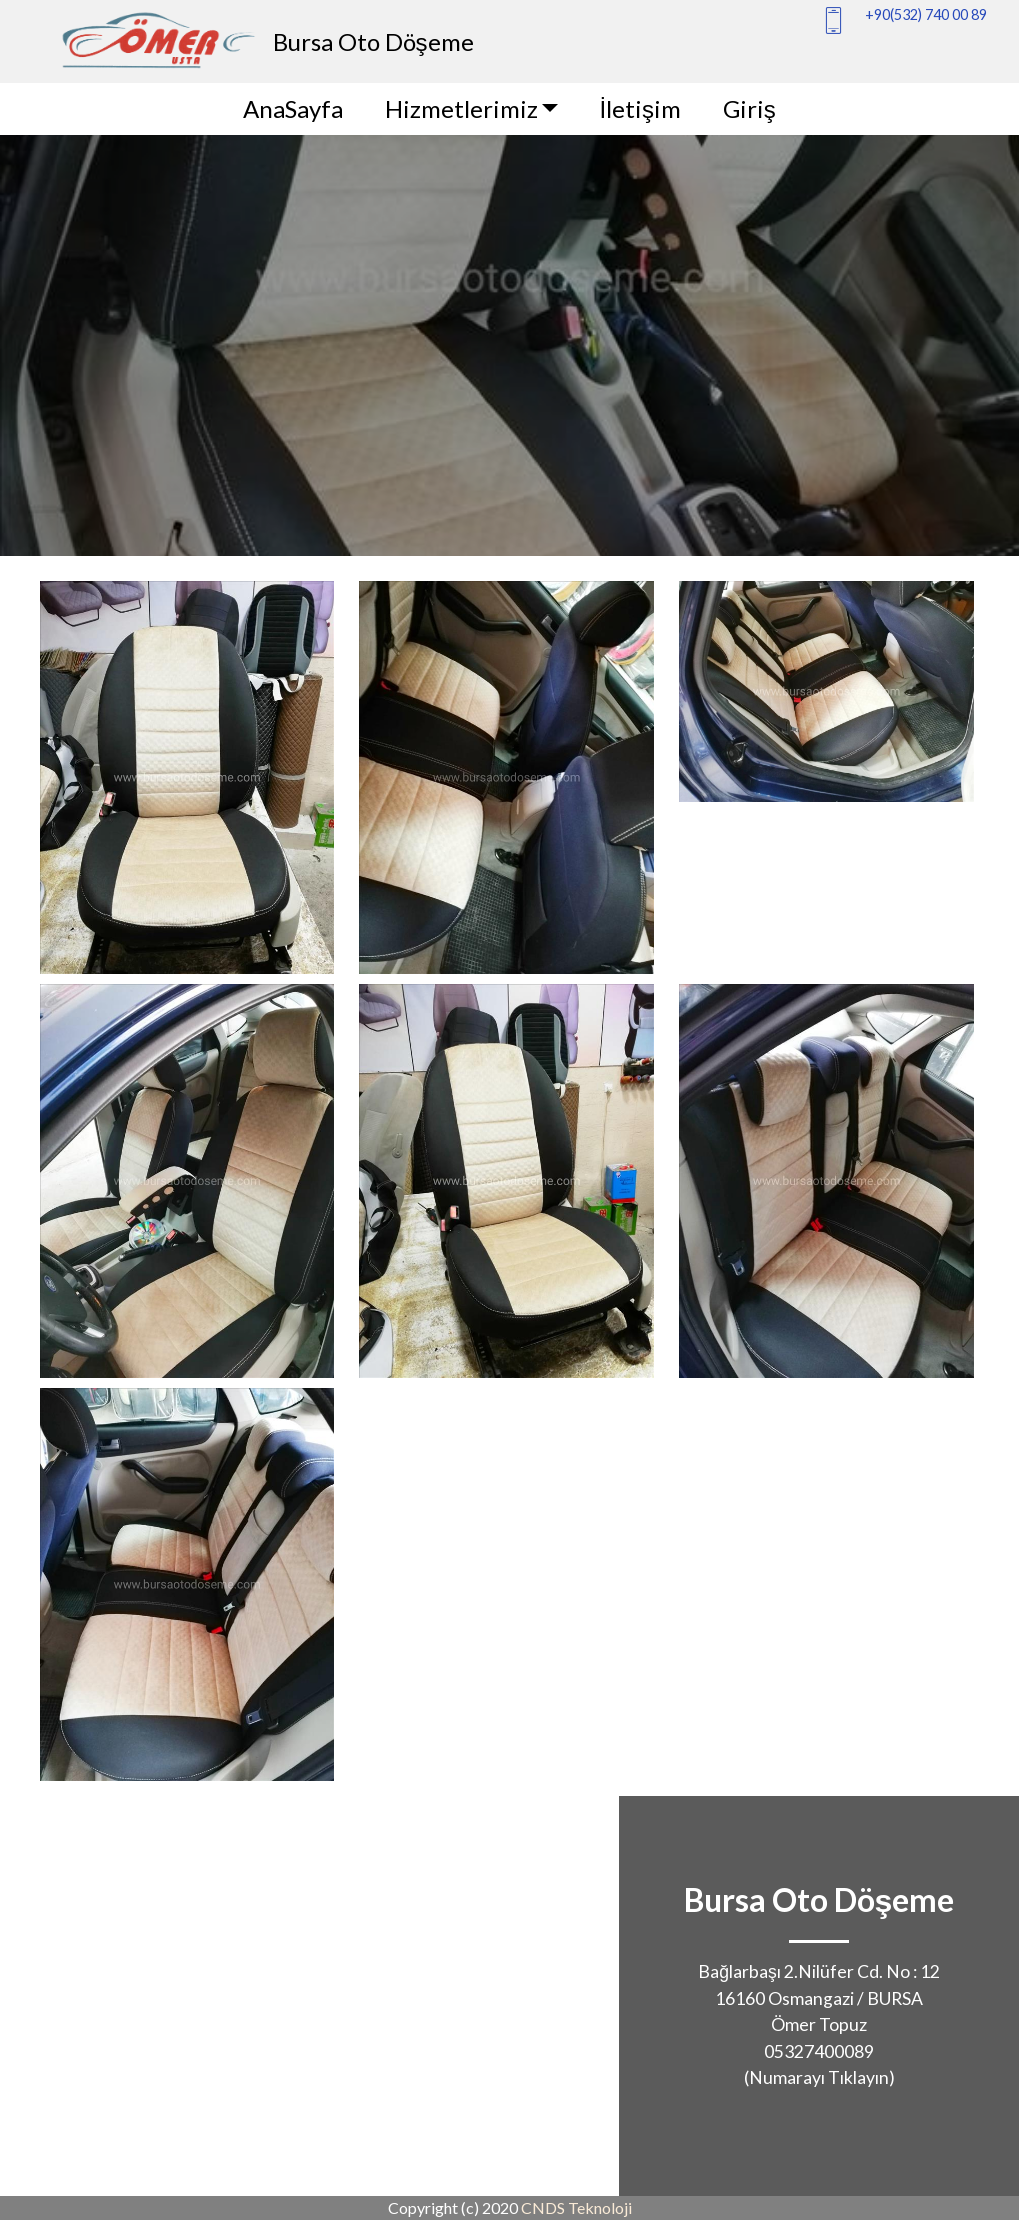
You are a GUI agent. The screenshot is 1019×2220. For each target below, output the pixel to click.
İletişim (640, 108)
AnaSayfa (293, 108)
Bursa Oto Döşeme (373, 41)
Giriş (749, 108)
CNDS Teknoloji (576, 2207)
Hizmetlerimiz (461, 108)
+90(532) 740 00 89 (926, 14)
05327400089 (819, 2051)
